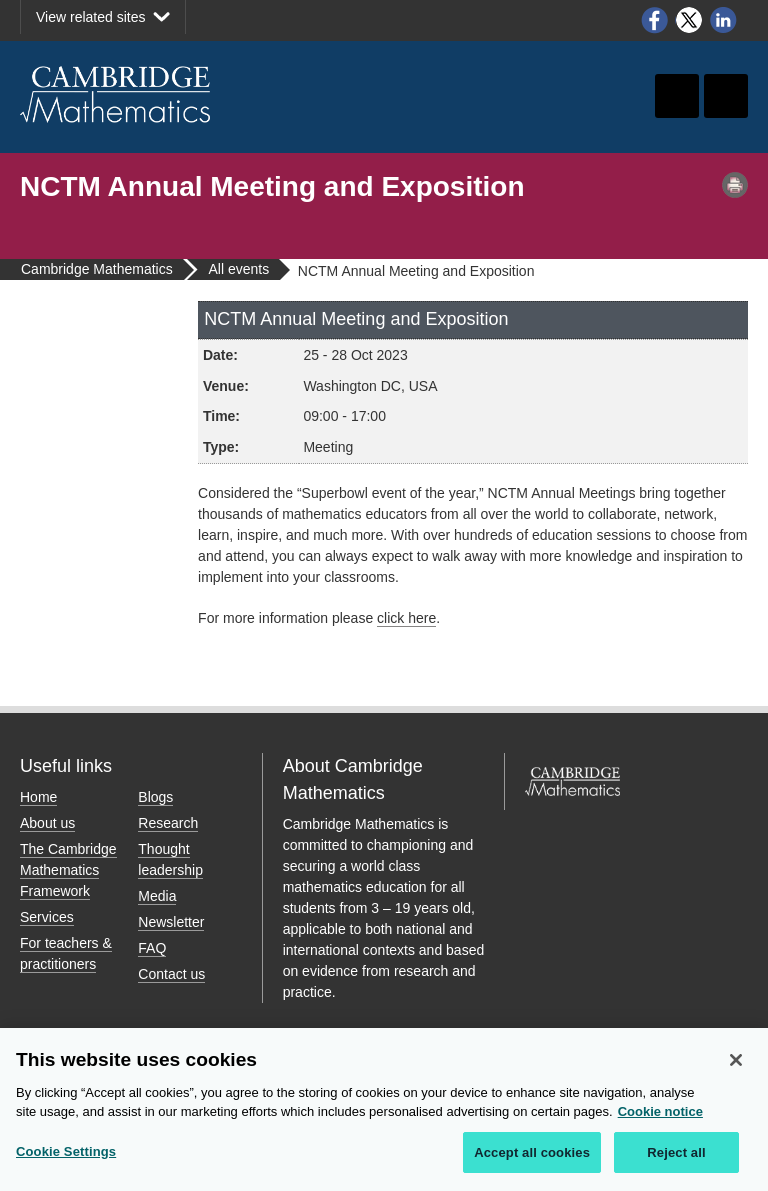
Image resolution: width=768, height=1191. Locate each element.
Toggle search (677, 96)
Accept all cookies (532, 1158)
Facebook (654, 20)
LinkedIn (724, 20)
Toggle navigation (726, 96)
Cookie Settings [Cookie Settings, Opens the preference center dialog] (66, 1157)
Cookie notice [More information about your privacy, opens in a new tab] (660, 1117)
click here (406, 618)
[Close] (736, 1066)
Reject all (676, 1158)
